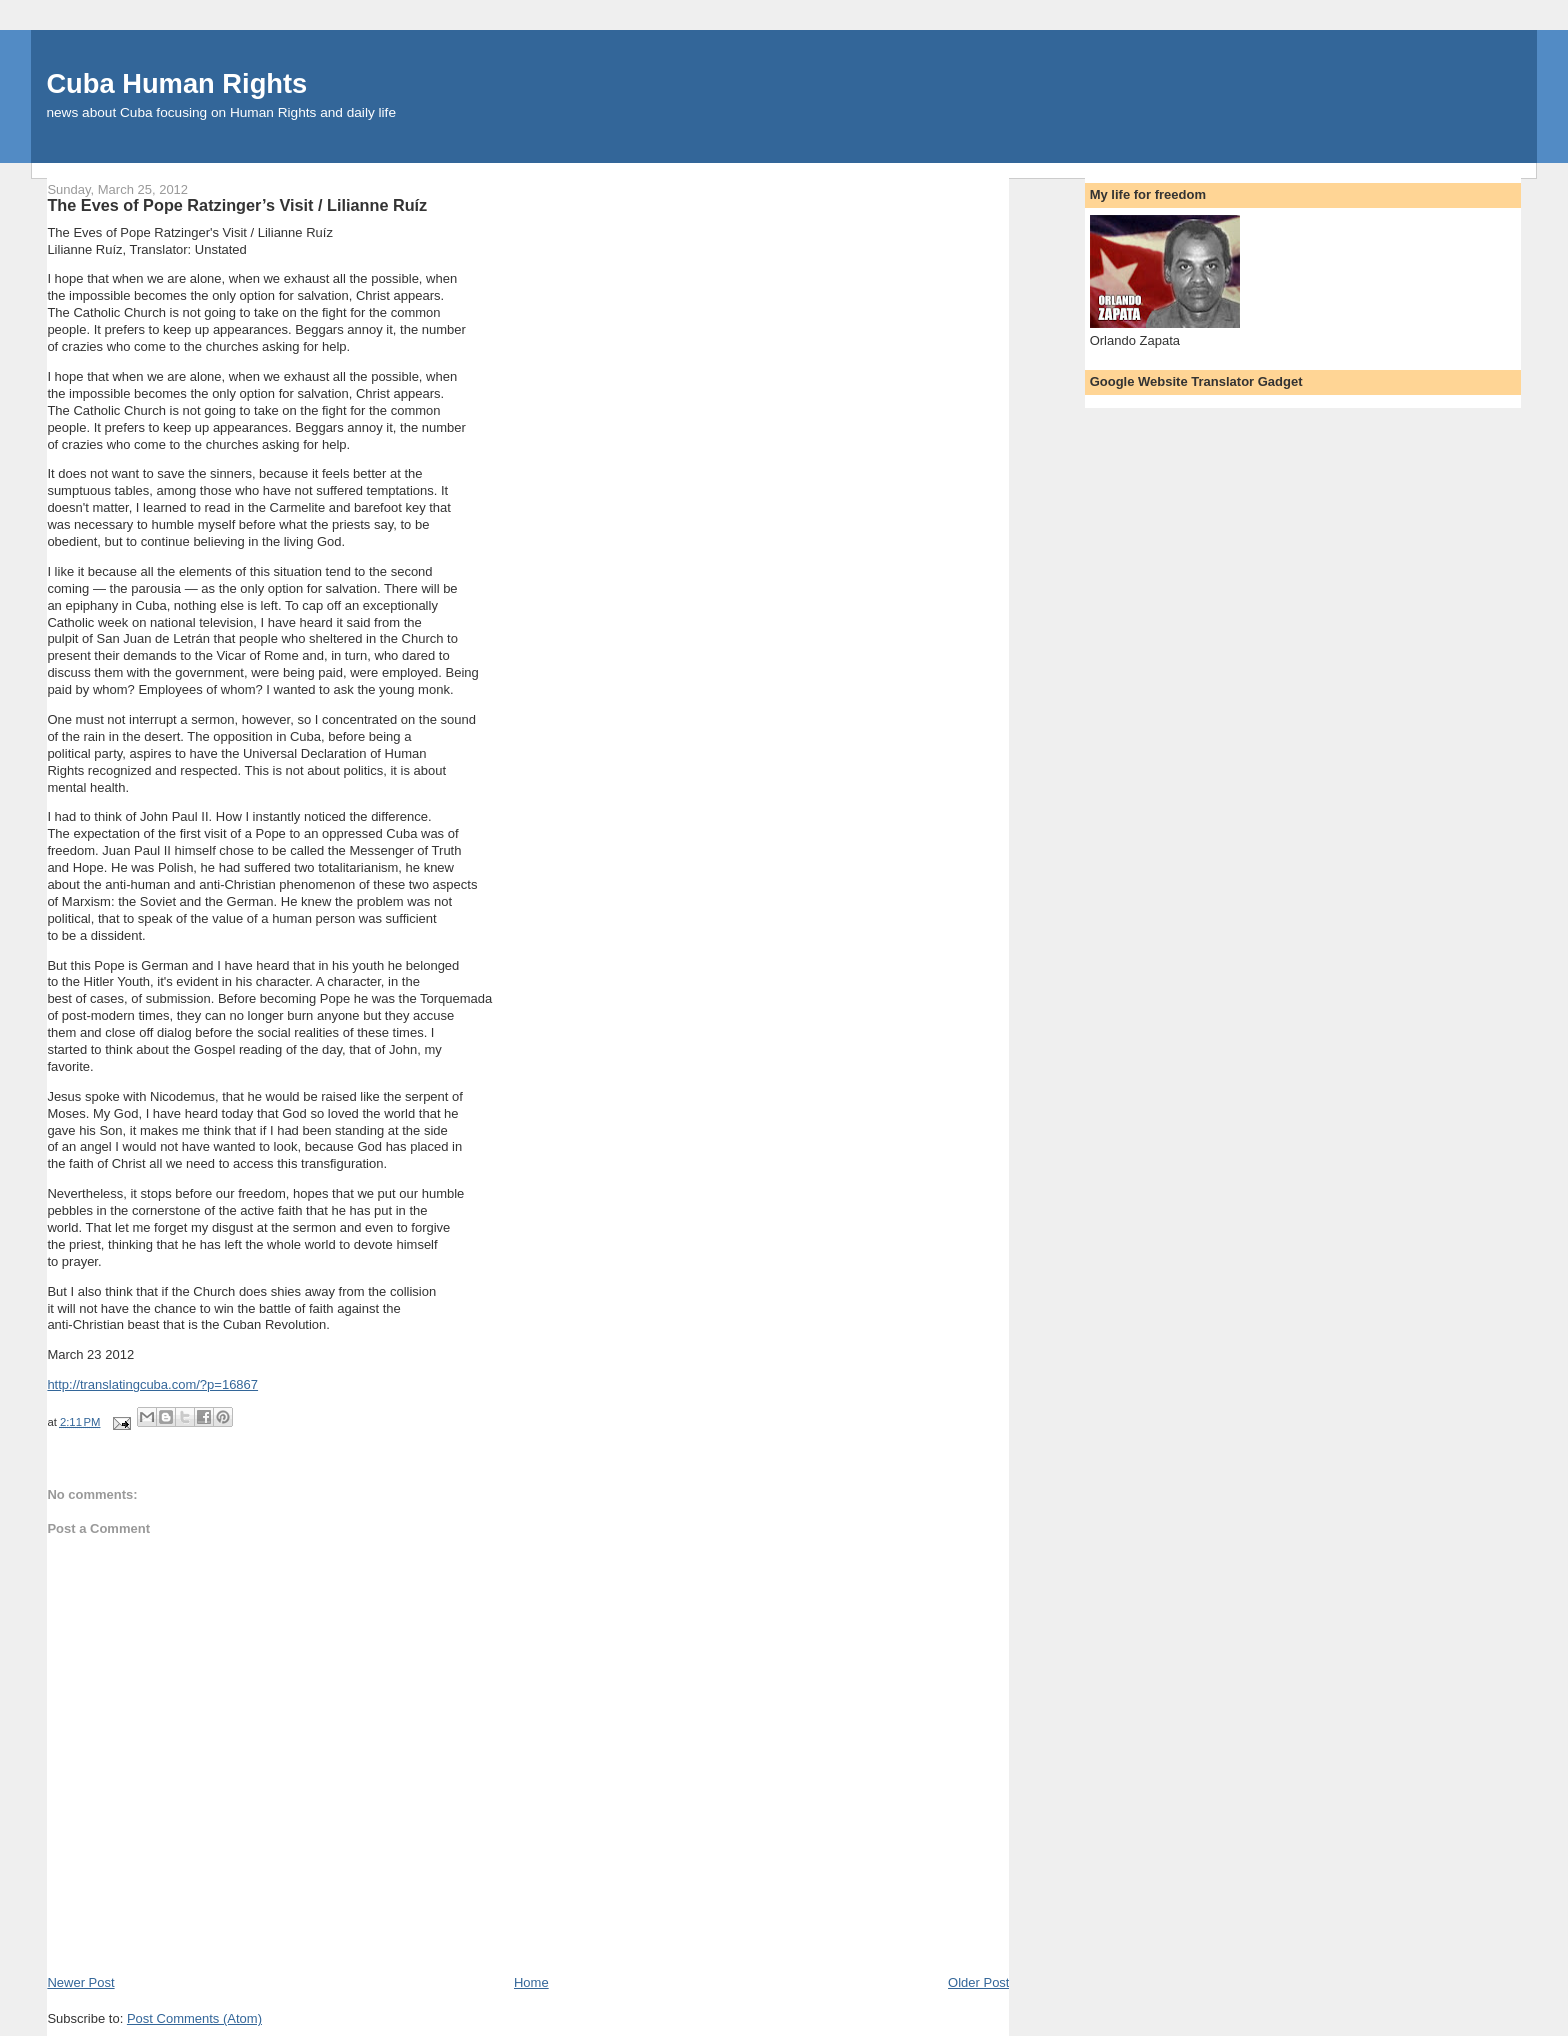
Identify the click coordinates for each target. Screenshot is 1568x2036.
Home (531, 1982)
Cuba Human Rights (176, 83)
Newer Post (80, 1982)
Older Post (978, 1982)
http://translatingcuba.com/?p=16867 (152, 1384)
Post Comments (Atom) (194, 2018)
